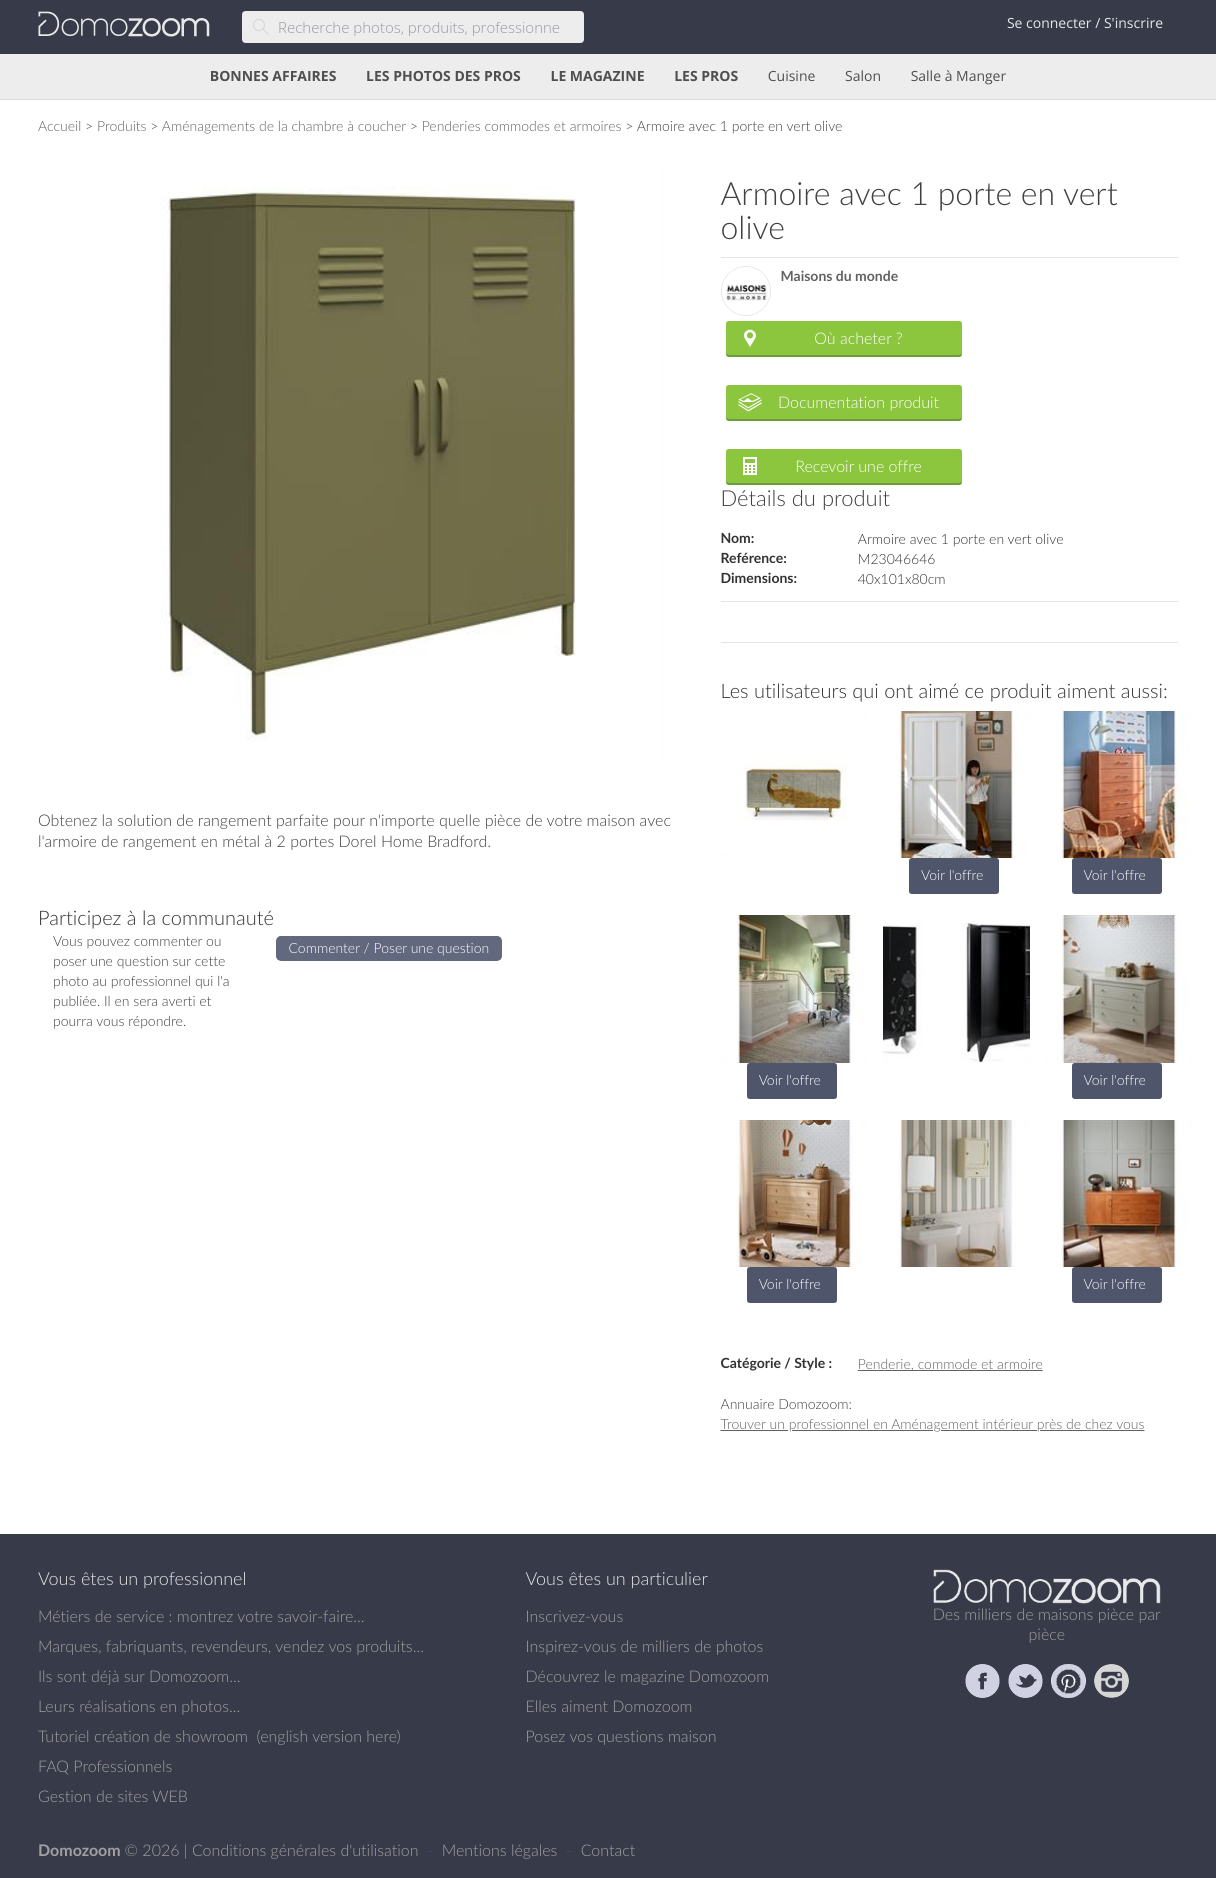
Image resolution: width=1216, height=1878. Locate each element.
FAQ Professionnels (105, 1766)
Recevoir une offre (858, 466)
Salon (863, 76)
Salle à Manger (959, 76)
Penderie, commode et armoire (950, 1363)
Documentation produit (858, 402)
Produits (122, 125)
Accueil (59, 125)
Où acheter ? (858, 338)
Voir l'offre (952, 874)
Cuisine (792, 76)
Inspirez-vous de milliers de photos (645, 1646)
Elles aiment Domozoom (609, 1706)
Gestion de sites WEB (113, 1796)
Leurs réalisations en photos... (139, 1706)
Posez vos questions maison (621, 1736)
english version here (328, 1736)
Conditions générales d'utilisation (307, 1850)
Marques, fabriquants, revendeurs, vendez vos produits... (231, 1646)
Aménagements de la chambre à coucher (284, 125)
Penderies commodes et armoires (522, 125)
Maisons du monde (840, 276)
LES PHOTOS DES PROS (443, 76)
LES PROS (706, 76)
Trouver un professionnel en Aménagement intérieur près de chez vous (933, 1423)
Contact (608, 1850)
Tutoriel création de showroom (143, 1736)
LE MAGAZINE (597, 76)
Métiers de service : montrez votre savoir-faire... (201, 1616)
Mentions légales (502, 1850)
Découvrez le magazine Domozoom (648, 1676)
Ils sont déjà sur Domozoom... (139, 1676)
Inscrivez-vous (575, 1616)
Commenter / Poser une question (389, 947)
